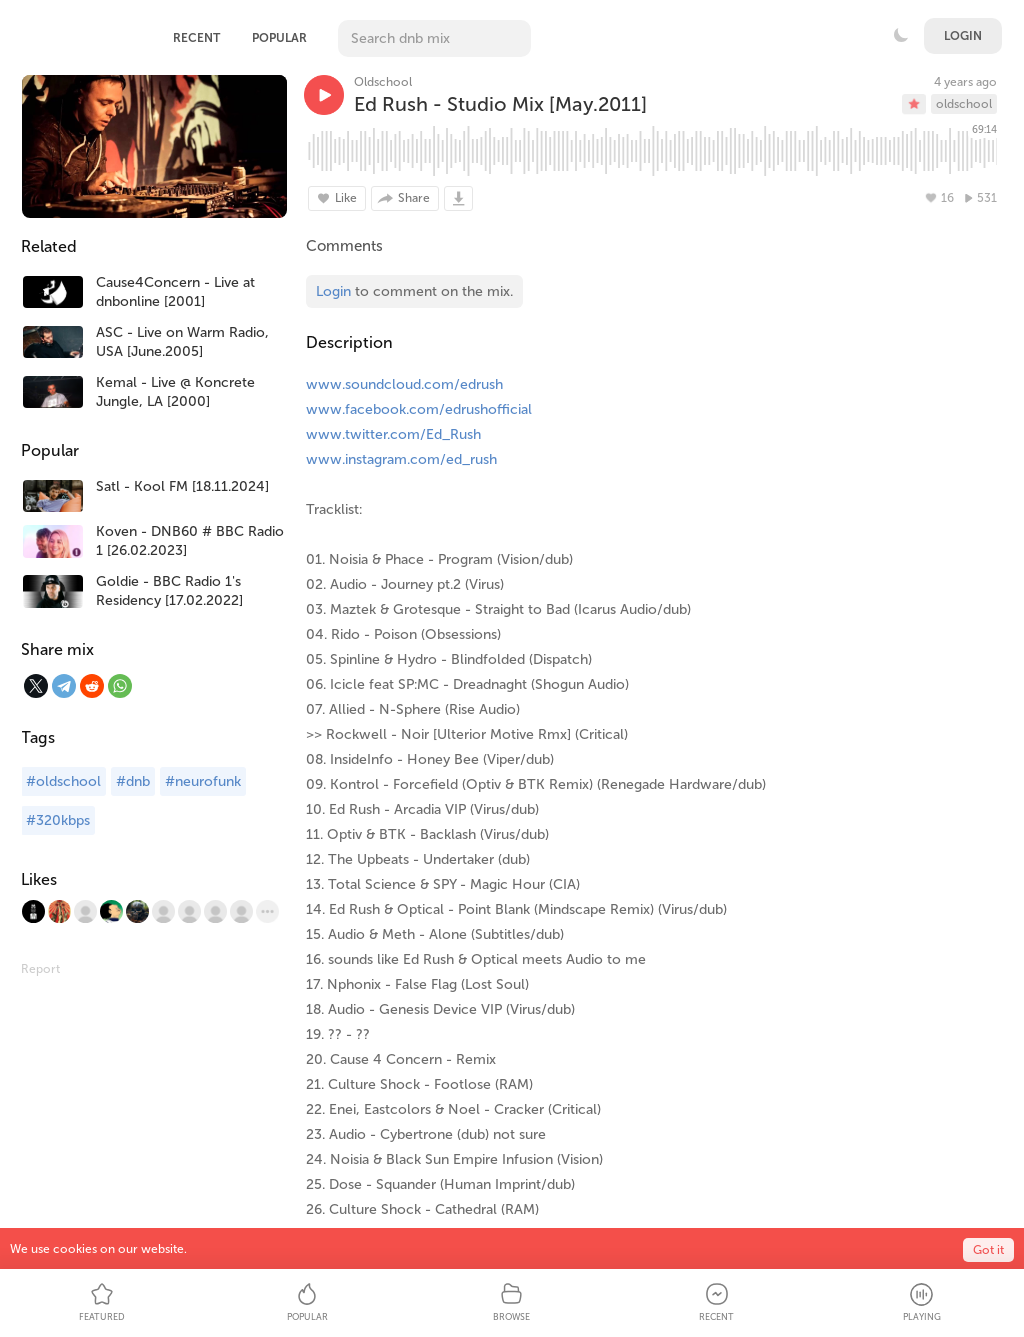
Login (963, 36)
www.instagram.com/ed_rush (401, 459)
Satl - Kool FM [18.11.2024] (182, 486)
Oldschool (383, 82)
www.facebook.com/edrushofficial (419, 409)
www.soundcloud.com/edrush (404, 384)
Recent (196, 38)
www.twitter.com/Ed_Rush (393, 434)
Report (40, 969)
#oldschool (63, 781)
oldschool (964, 104)
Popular (279, 38)
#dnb (133, 781)
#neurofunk (203, 781)
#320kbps (58, 820)
